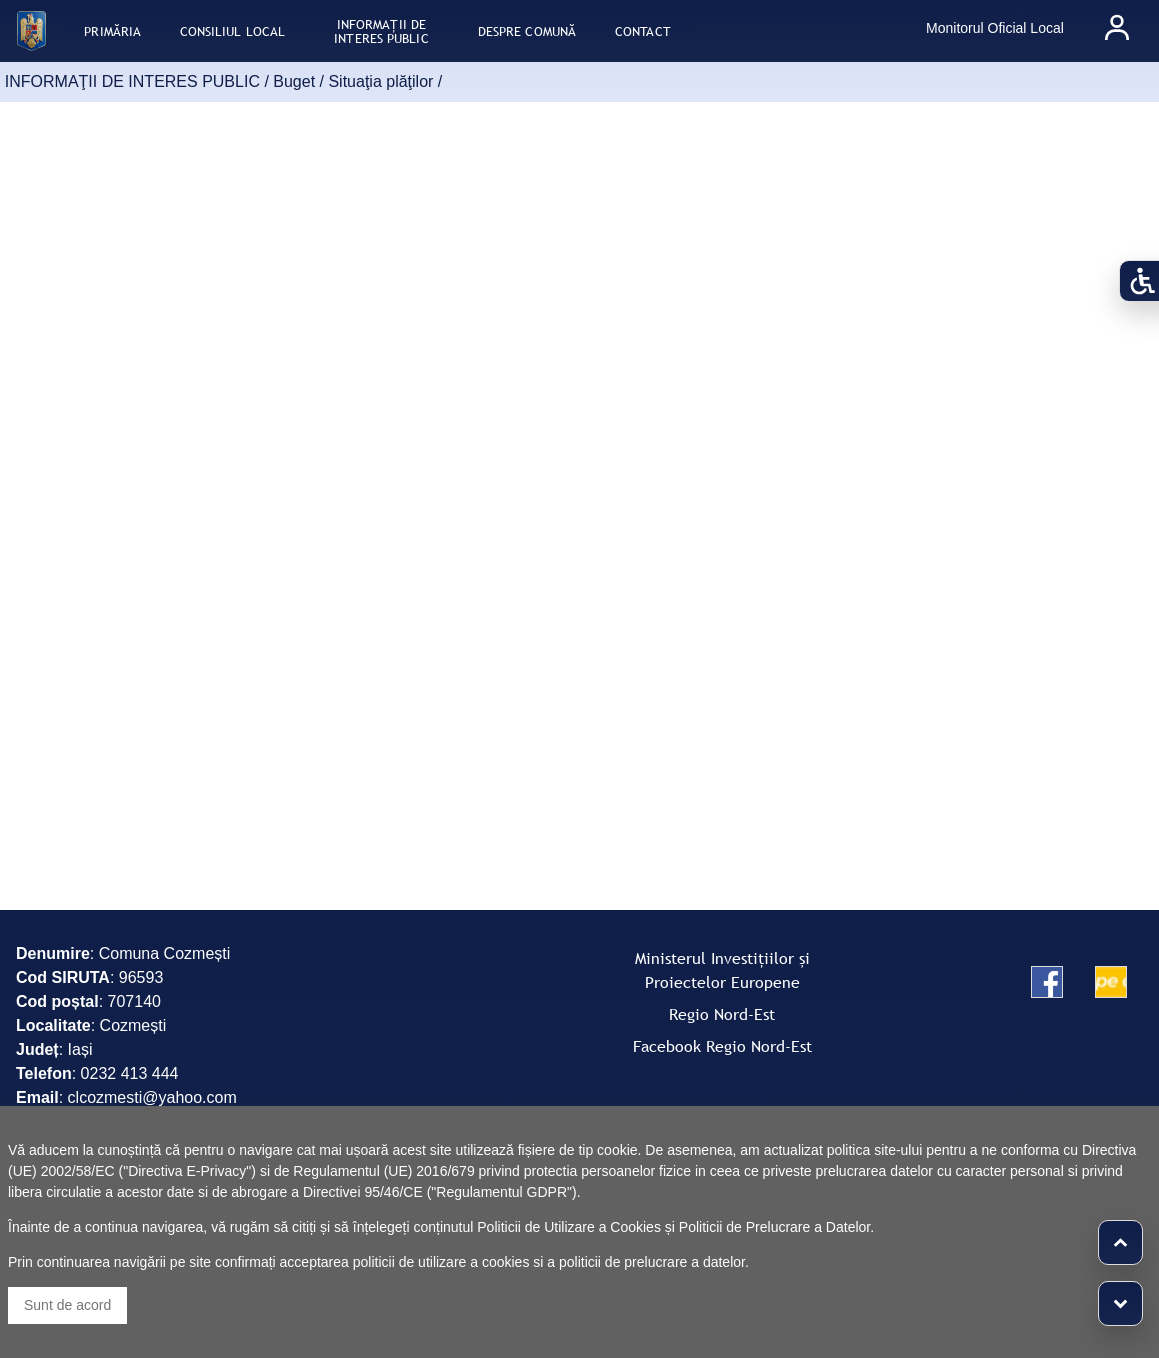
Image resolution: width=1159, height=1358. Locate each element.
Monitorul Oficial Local (995, 28)
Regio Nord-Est (722, 1014)
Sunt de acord (67, 1305)
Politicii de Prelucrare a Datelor (774, 1227)
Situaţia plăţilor (380, 81)
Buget (294, 81)
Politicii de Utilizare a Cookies (569, 1227)
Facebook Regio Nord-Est (722, 1046)
